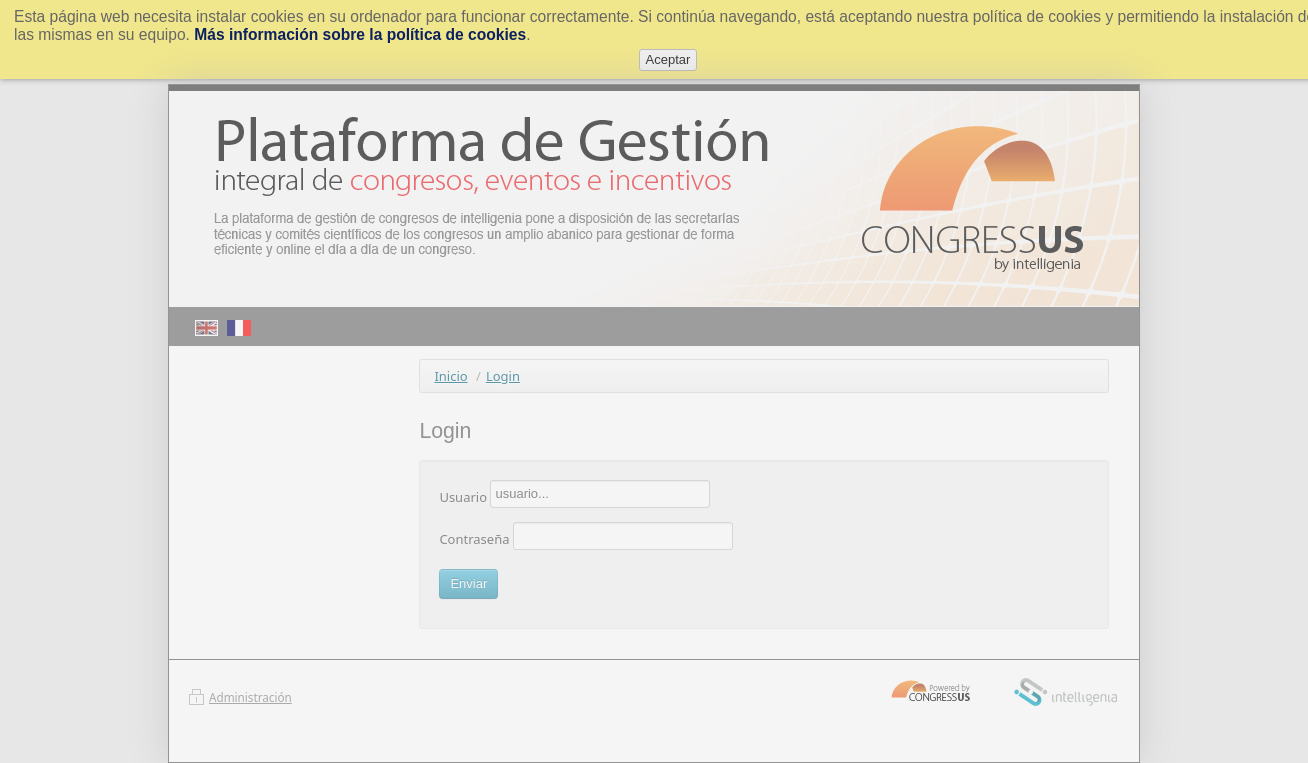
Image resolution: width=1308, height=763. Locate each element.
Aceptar (668, 59)
